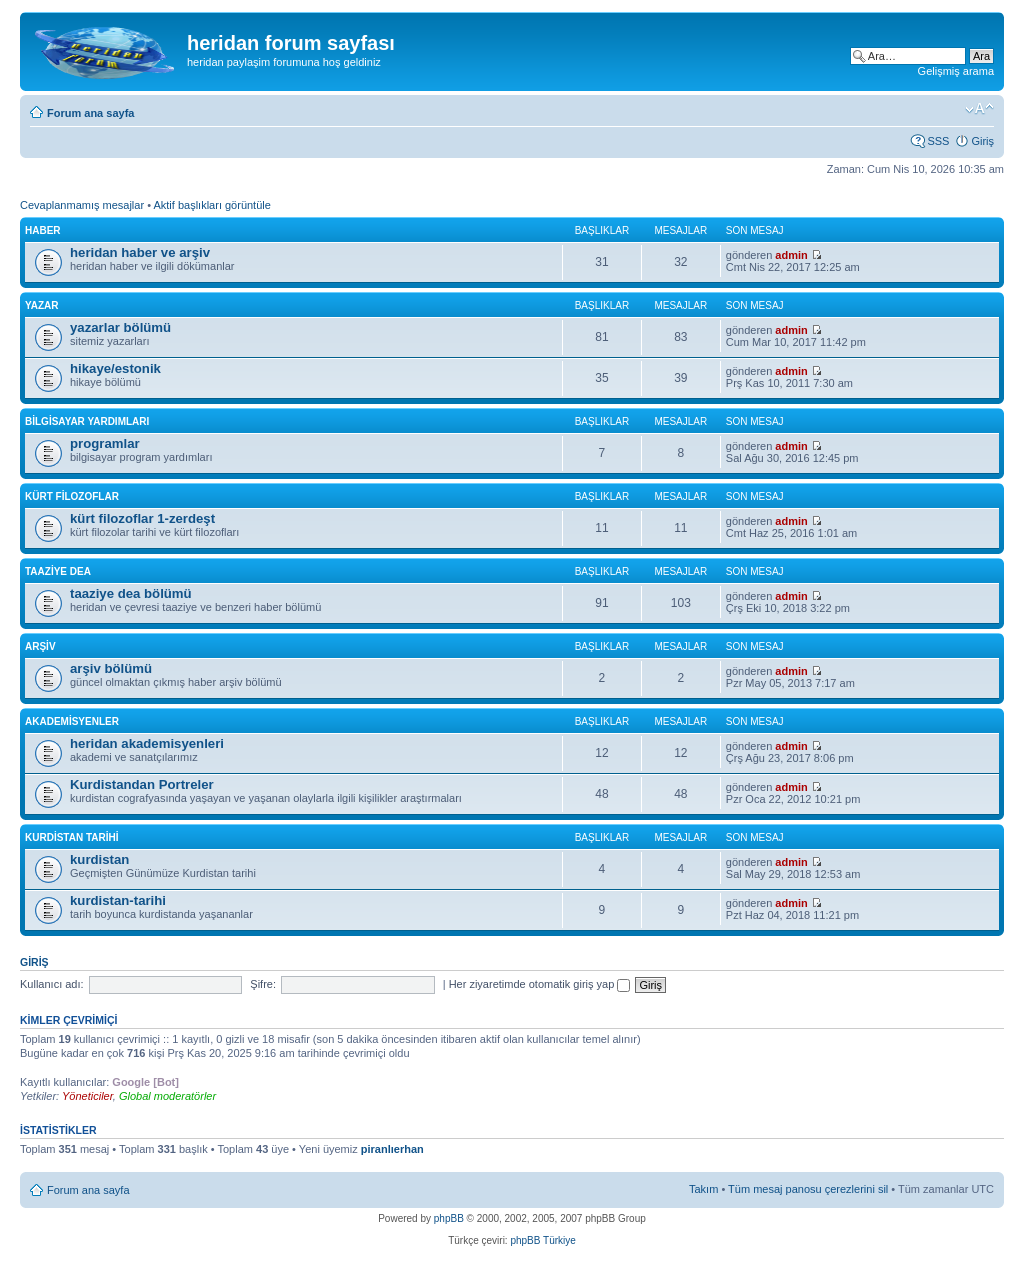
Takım (703, 1189)
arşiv (40, 646)
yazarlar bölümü (120, 327)
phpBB (449, 1218)
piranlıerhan (392, 1149)
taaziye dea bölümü (131, 593)
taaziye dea (58, 571)
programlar (105, 443)
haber (43, 230)
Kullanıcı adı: (52, 984)
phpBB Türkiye (542, 1240)
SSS (938, 141)
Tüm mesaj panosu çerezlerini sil (808, 1189)
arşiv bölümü (111, 668)
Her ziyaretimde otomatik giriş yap (540, 984)
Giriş (982, 141)
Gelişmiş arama (956, 71)
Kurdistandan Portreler (142, 784)
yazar (42, 305)
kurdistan (99, 859)
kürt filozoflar (72, 496)
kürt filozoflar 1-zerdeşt (142, 518)
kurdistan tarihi (72, 837)
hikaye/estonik (115, 368)
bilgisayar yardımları (87, 421)
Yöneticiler (87, 1096)
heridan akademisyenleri (147, 743)
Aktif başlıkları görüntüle (211, 205)
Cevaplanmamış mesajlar (82, 205)
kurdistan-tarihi (118, 900)
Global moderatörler (167, 1096)
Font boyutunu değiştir (979, 109)
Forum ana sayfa (90, 113)
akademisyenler (72, 721)
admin (791, 255)
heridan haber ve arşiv (140, 252)
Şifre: (263, 984)
